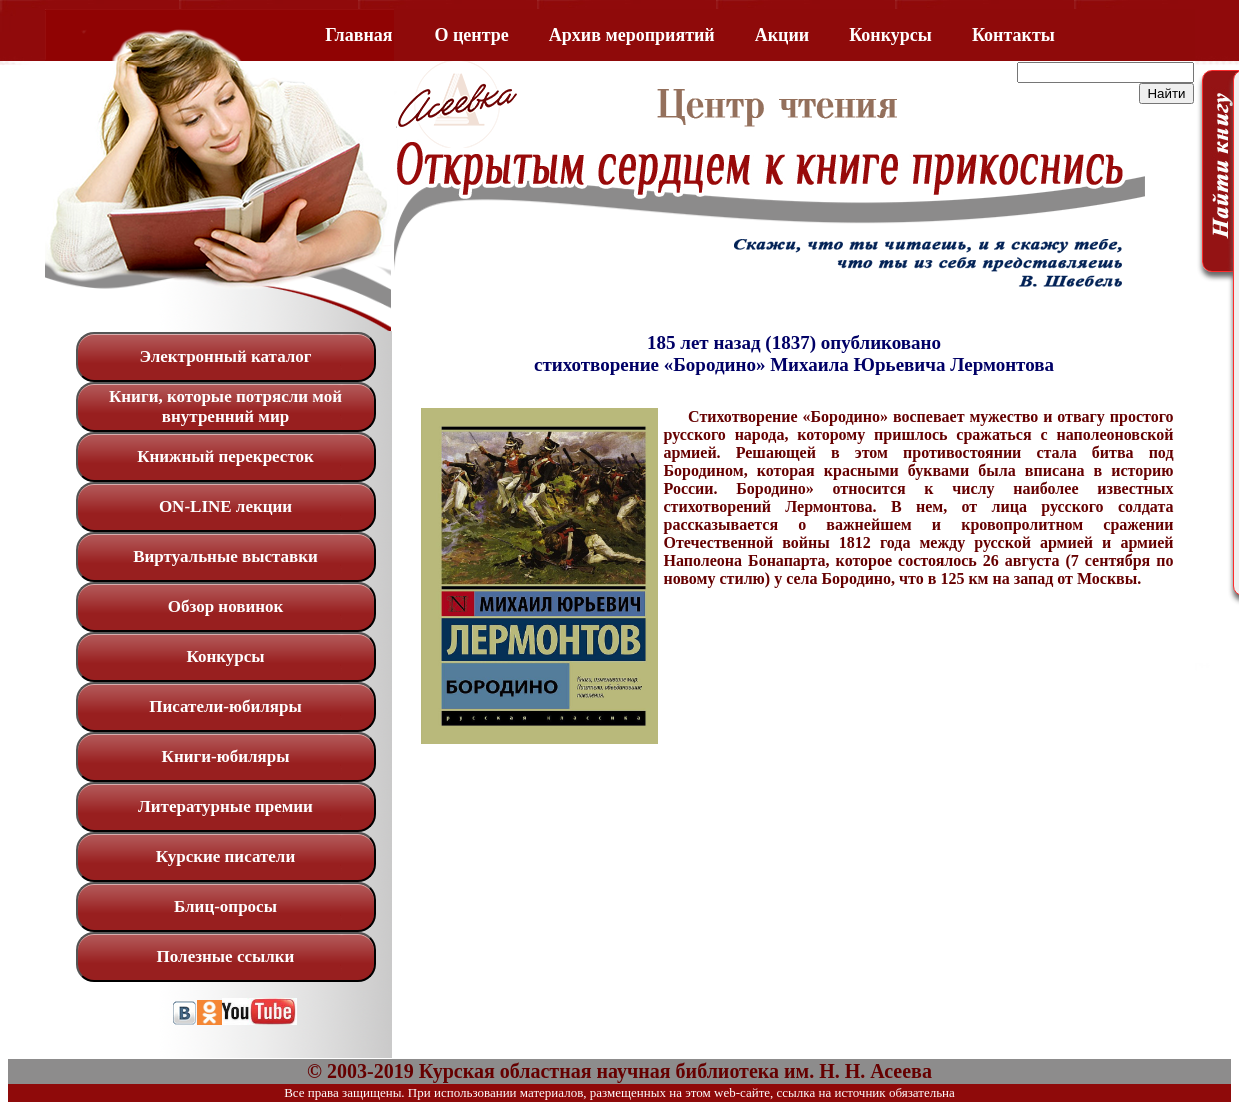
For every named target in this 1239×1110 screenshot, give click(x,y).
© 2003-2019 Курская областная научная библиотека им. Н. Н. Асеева (619, 1071)
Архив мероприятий (632, 35)
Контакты (1013, 35)
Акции (782, 35)
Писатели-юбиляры (225, 706)
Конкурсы (890, 35)
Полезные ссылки (226, 956)
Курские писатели (225, 856)
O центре (472, 35)
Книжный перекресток (225, 456)
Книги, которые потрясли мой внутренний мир (225, 406)
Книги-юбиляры (226, 756)
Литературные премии (225, 806)
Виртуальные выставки (225, 556)
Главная (358, 35)
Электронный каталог (225, 356)
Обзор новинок (226, 606)
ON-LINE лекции (225, 506)
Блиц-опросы (225, 906)
